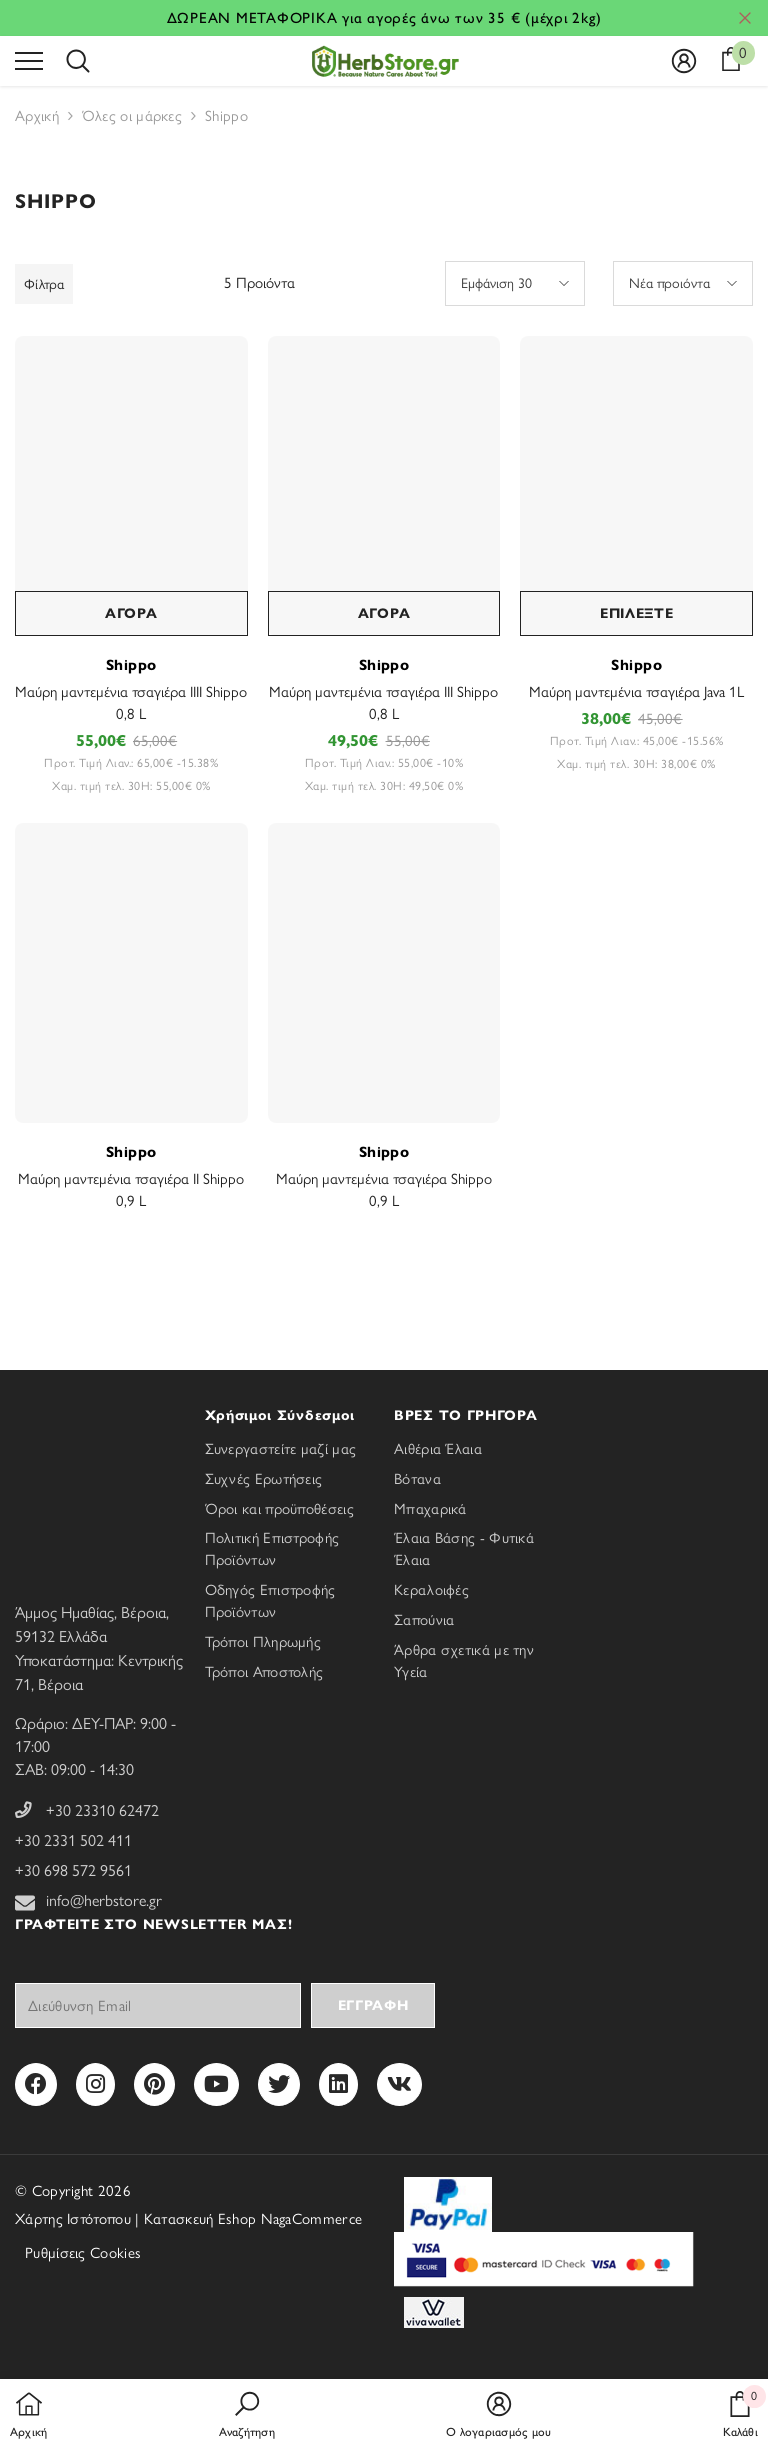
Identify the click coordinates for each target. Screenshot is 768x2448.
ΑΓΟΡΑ (131, 613)
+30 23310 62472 (102, 1810)
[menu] (29, 60)
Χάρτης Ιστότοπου (73, 2219)
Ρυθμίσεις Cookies (83, 2253)
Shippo (131, 665)
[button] (515, 283)
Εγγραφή (373, 2005)
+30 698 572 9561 (73, 1870)
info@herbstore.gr (104, 1900)
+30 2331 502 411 (73, 1840)
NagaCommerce (312, 2219)
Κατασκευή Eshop (200, 2219)
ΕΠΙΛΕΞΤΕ (637, 613)
